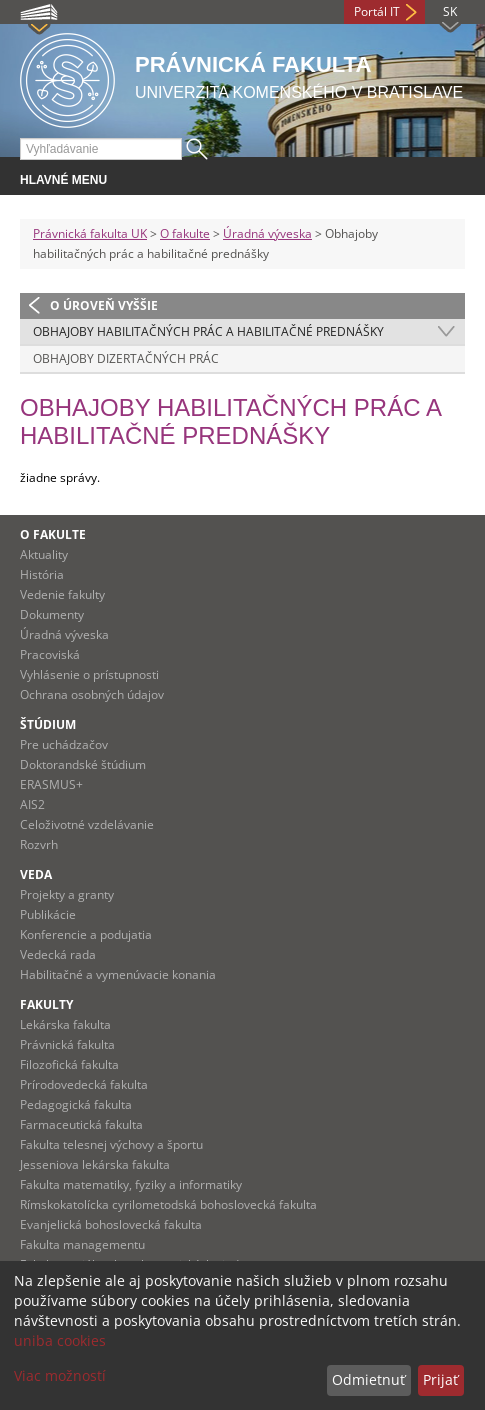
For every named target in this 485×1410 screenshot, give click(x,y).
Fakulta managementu (82, 1244)
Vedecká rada (58, 954)
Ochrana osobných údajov (92, 694)
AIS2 (32, 804)
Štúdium (48, 724)
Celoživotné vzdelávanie (87, 824)
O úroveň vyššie (104, 305)
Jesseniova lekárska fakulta (95, 1164)
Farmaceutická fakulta (81, 1124)
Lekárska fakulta (65, 1024)
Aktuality (44, 554)
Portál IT (377, 11)
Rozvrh (39, 844)
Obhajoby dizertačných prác (126, 358)
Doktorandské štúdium (83, 764)
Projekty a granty (67, 894)
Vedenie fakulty (62, 594)
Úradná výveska (267, 233)
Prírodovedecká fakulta (84, 1084)
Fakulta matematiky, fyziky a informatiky (131, 1184)
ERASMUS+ (51, 784)
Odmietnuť (368, 1379)
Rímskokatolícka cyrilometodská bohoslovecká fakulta (168, 1204)
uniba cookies (60, 1340)
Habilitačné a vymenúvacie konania (118, 974)
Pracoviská (50, 654)
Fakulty (46, 1004)
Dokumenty (52, 614)
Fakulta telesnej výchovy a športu (111, 1144)
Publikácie (48, 914)
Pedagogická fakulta (76, 1104)
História (42, 574)
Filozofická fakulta (69, 1064)
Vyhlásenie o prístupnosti (89, 674)
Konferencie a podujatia (86, 934)
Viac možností (60, 1375)
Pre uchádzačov (64, 744)
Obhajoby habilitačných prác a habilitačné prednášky (208, 331)
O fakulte (185, 233)
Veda (36, 874)
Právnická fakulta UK (90, 233)
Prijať (440, 1379)
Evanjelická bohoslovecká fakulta (111, 1224)
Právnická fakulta (67, 1044)
